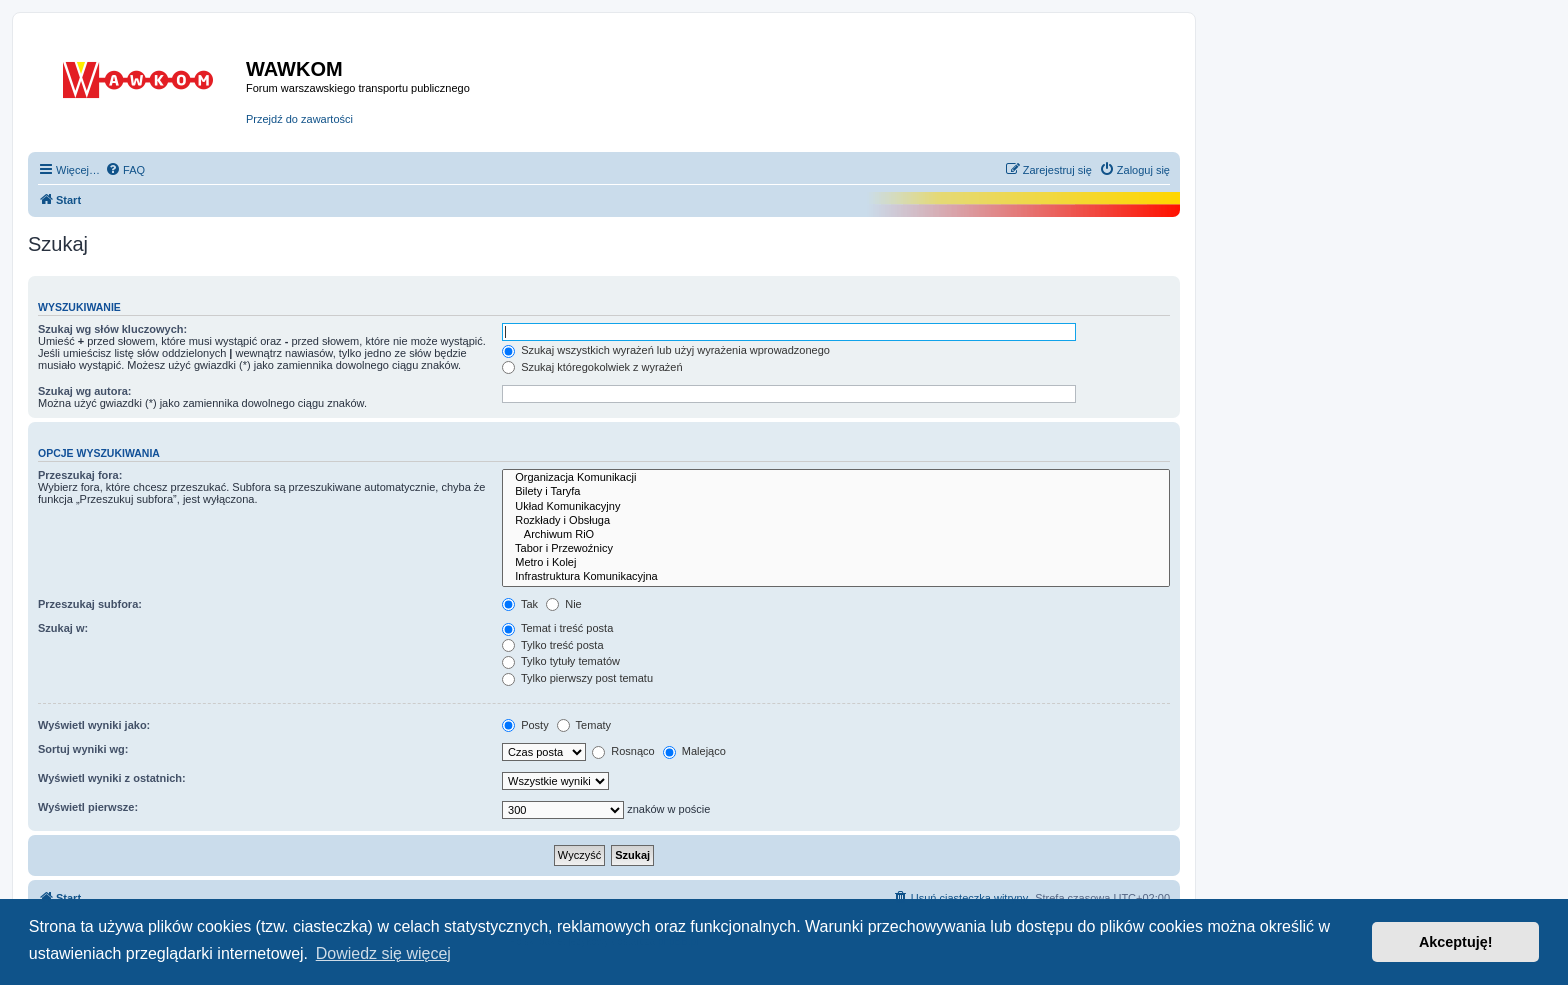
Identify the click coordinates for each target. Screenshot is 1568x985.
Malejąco (694, 751)
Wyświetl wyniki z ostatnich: (112, 778)
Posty (525, 725)
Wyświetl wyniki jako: (94, 725)
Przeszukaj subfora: (90, 604)
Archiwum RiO (836, 535)
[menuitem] (125, 170)
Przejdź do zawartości (299, 119)
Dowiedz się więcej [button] (383, 953)
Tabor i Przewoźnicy (836, 549)
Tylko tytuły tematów (561, 661)
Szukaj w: (63, 628)
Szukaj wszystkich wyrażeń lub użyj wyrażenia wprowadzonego (666, 350)
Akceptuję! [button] (1456, 942)
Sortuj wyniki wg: (83, 749)
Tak (520, 604)
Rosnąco (623, 751)
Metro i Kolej (836, 563)
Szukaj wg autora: (85, 391)
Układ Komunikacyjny (836, 507)
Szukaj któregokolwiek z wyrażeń (592, 367)
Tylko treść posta (552, 645)
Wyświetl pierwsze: (88, 807)
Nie (564, 604)
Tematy (584, 725)
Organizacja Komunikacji (836, 478)
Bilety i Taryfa (836, 492)
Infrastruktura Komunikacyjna (836, 577)
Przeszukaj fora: (80, 475)
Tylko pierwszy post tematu (577, 678)
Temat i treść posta (557, 628)
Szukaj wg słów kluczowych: (112, 329)
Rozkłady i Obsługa (836, 521)
